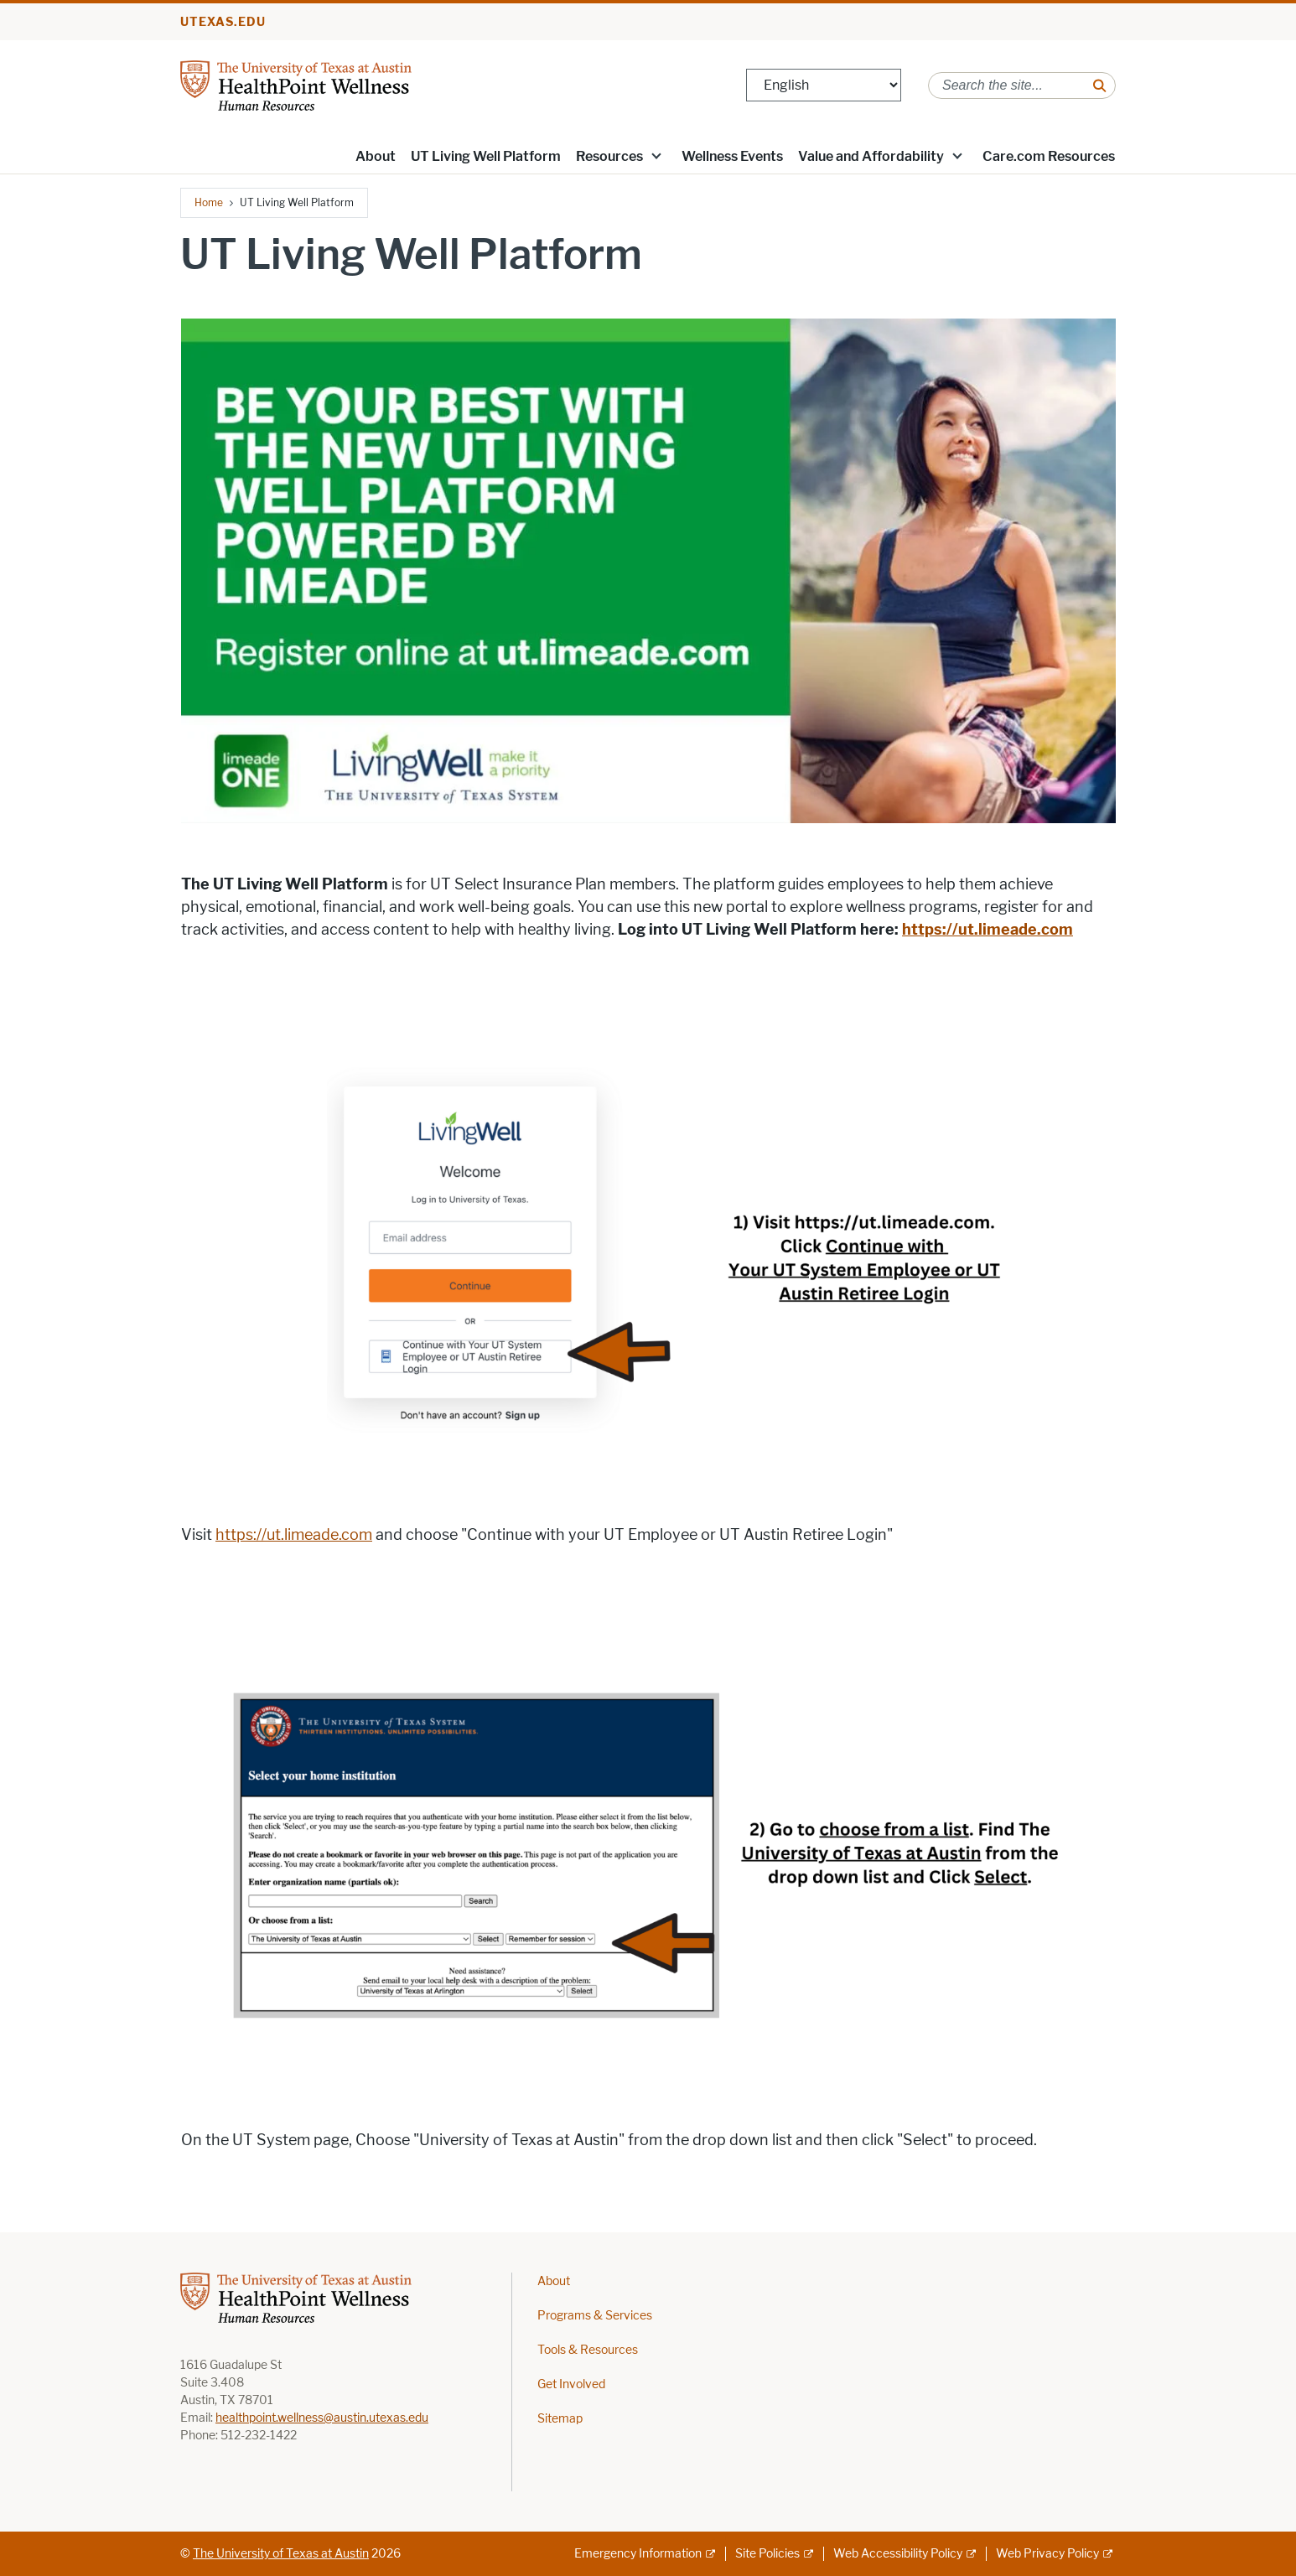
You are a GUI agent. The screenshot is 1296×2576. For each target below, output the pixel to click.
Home (208, 202)
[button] (656, 155)
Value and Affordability (871, 156)
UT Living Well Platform (486, 156)
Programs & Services (594, 2316)
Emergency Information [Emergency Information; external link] (638, 2554)
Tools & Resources (587, 2350)
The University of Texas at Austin (281, 2554)
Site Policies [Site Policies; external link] (767, 2554)
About (375, 156)
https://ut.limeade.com (293, 1535)
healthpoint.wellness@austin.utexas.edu (321, 2418)
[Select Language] (823, 85)
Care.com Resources (1048, 156)
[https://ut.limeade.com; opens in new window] (987, 929)
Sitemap (560, 2419)
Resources (609, 156)
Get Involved (571, 2384)
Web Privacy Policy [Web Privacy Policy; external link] (1047, 2554)
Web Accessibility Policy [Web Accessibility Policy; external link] (897, 2554)
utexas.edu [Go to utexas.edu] (223, 22)
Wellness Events (732, 156)
